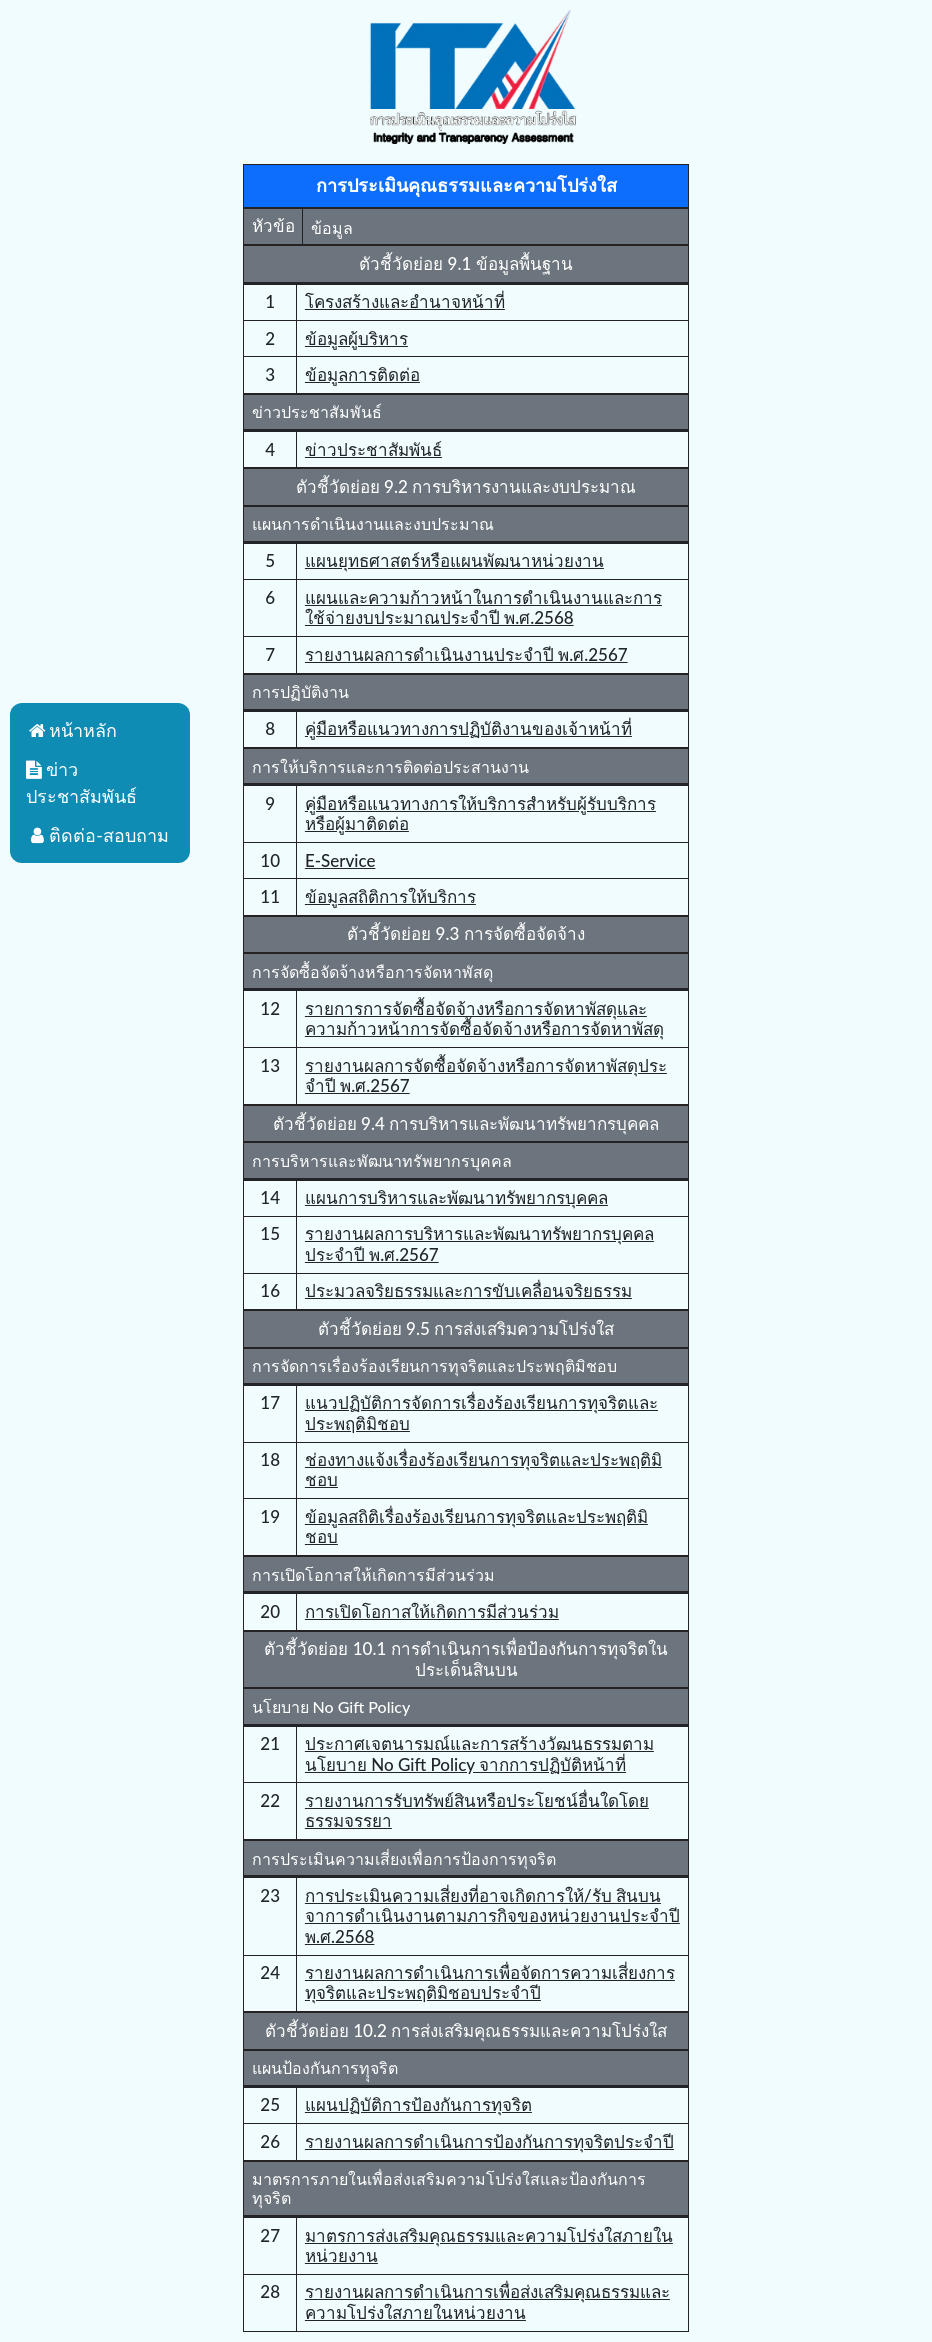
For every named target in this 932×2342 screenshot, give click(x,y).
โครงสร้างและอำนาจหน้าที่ (405, 301)
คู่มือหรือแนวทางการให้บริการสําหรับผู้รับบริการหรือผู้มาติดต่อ (480, 813)
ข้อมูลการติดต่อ (362, 374)
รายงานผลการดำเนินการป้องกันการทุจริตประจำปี (489, 2141)
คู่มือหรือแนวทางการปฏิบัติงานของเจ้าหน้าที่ (468, 728)
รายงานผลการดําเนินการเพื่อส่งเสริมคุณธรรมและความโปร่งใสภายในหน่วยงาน (487, 2301)
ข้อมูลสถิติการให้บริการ (390, 896)
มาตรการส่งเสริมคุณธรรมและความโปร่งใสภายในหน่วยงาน (489, 2245)
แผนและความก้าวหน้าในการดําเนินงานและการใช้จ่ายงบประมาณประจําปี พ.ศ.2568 (483, 607)
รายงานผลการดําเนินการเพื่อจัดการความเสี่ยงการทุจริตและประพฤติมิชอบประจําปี (490, 1982)
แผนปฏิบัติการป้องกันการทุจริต (418, 2104)
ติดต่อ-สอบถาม (97, 835)
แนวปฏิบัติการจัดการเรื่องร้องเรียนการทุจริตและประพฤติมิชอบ (481, 1412)
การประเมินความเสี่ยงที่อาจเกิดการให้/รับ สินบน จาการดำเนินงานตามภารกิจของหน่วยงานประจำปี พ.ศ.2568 (492, 1916)
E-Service (340, 860)
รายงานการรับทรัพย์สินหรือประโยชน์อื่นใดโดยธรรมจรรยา (477, 1810)
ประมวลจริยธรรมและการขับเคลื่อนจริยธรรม (468, 1290)
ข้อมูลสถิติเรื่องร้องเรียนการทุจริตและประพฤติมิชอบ (476, 1526)
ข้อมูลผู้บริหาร (356, 338)
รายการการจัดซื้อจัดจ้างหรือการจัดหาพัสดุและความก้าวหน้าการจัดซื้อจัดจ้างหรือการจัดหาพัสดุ (484, 1018)
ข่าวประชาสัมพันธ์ (373, 449)
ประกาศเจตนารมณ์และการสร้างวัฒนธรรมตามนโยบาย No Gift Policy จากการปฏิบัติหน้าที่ (479, 1753)
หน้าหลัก (71, 730)
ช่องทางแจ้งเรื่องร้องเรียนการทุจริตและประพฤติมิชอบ (483, 1469)
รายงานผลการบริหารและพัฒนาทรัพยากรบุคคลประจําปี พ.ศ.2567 (479, 1243)
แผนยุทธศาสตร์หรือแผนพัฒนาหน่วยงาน (454, 560)
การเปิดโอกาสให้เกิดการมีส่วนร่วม (432, 1611)
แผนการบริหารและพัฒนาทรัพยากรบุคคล (456, 1197)
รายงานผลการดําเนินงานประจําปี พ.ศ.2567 (466, 654)
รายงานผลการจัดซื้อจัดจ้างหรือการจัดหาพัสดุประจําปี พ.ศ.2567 (486, 1075)
